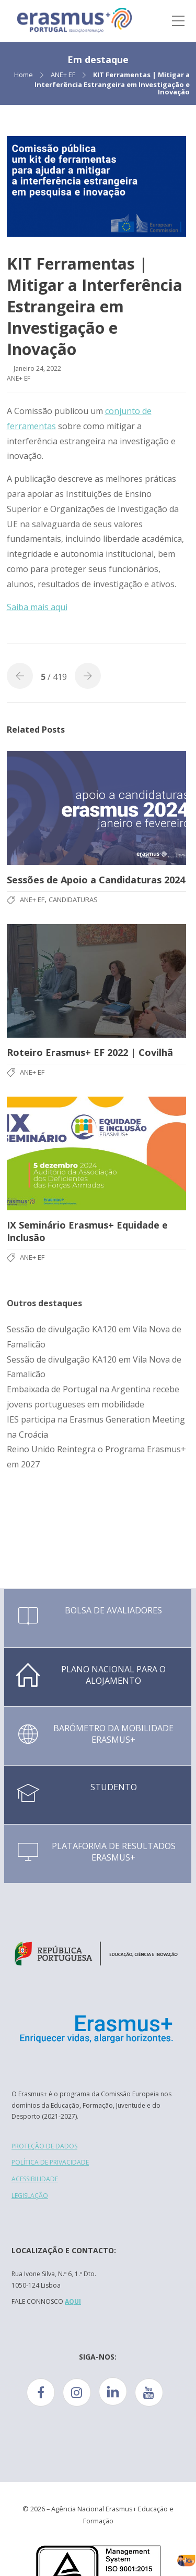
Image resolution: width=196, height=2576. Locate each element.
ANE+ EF (63, 74)
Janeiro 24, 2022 (37, 368)
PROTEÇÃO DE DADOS (44, 2146)
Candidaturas (73, 899)
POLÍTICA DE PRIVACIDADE (50, 2162)
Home (23, 74)
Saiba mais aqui (37, 607)
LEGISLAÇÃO (29, 2195)
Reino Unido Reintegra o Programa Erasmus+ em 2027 (96, 1456)
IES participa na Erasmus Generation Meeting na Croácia (96, 1427)
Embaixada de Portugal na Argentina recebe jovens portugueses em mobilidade (93, 1396)
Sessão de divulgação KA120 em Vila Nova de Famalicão (94, 1336)
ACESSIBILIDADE (34, 2178)
